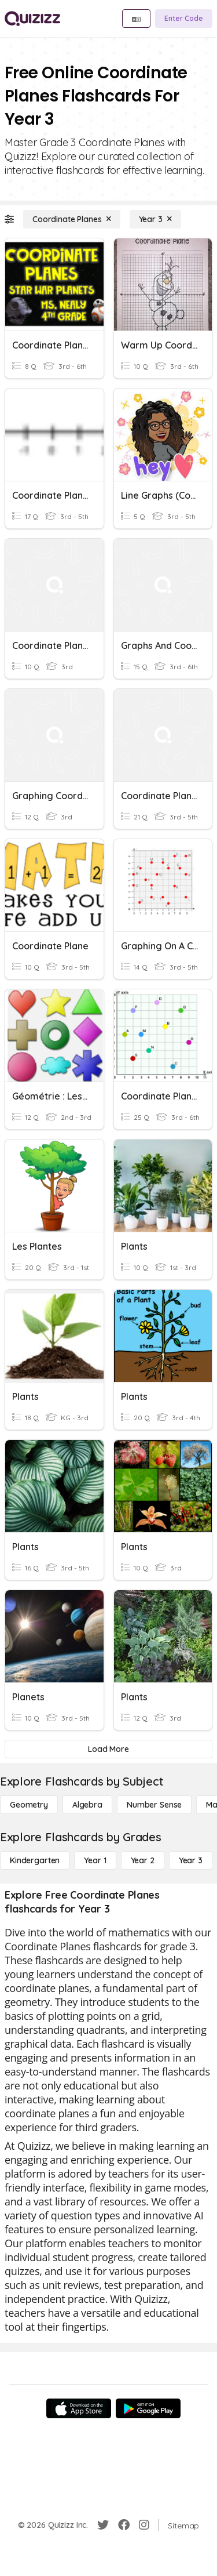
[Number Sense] (154, 1804)
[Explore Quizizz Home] (32, 18)
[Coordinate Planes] (71, 219)
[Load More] (108, 1749)
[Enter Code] (183, 18)
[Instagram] (144, 2525)
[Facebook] (124, 2525)
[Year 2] (142, 1860)
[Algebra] (87, 1804)
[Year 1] (95, 1860)
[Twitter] (103, 2525)
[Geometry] (29, 1804)
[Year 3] (155, 219)
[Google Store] (148, 2408)
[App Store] (78, 2408)
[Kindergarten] (34, 1860)
